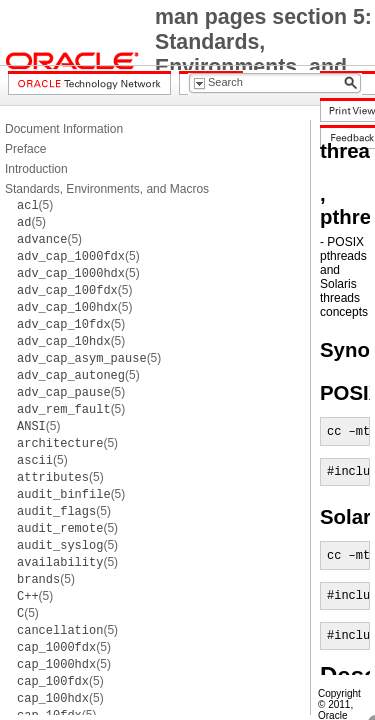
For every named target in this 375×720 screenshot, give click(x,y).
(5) (35, 205)
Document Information (64, 129)
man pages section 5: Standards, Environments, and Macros (263, 54)
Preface (25, 149)
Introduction (36, 169)
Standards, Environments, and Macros (107, 189)
